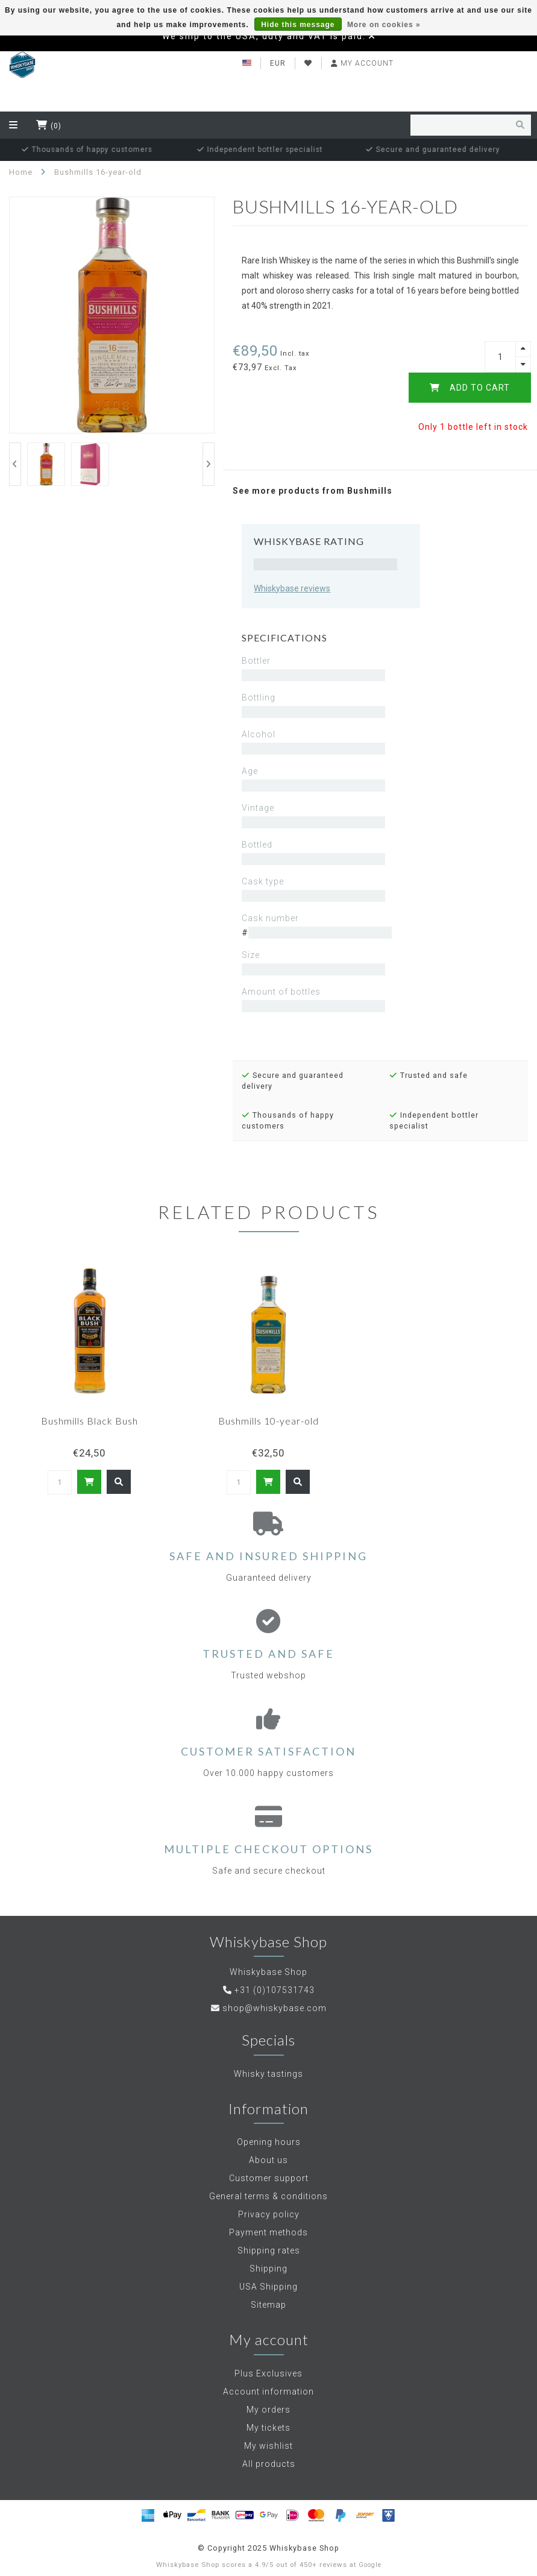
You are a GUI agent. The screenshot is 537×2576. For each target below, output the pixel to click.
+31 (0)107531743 (274, 1990)
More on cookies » (384, 24)
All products (268, 2464)
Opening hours (269, 2142)
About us (268, 2160)
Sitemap (268, 2305)
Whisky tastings (268, 2074)
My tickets (268, 2428)
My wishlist (268, 2446)
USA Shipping (268, 2286)
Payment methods (268, 2232)
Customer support (269, 2178)
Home (21, 172)
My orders (268, 2409)
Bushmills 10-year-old (268, 1420)
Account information (268, 2391)
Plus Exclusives (268, 2373)
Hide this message (297, 24)
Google (370, 2565)
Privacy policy (269, 2214)
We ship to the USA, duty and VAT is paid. (264, 36)
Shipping (268, 2268)
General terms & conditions (268, 2196)
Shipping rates (268, 2250)
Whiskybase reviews (292, 588)
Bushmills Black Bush (89, 1420)
